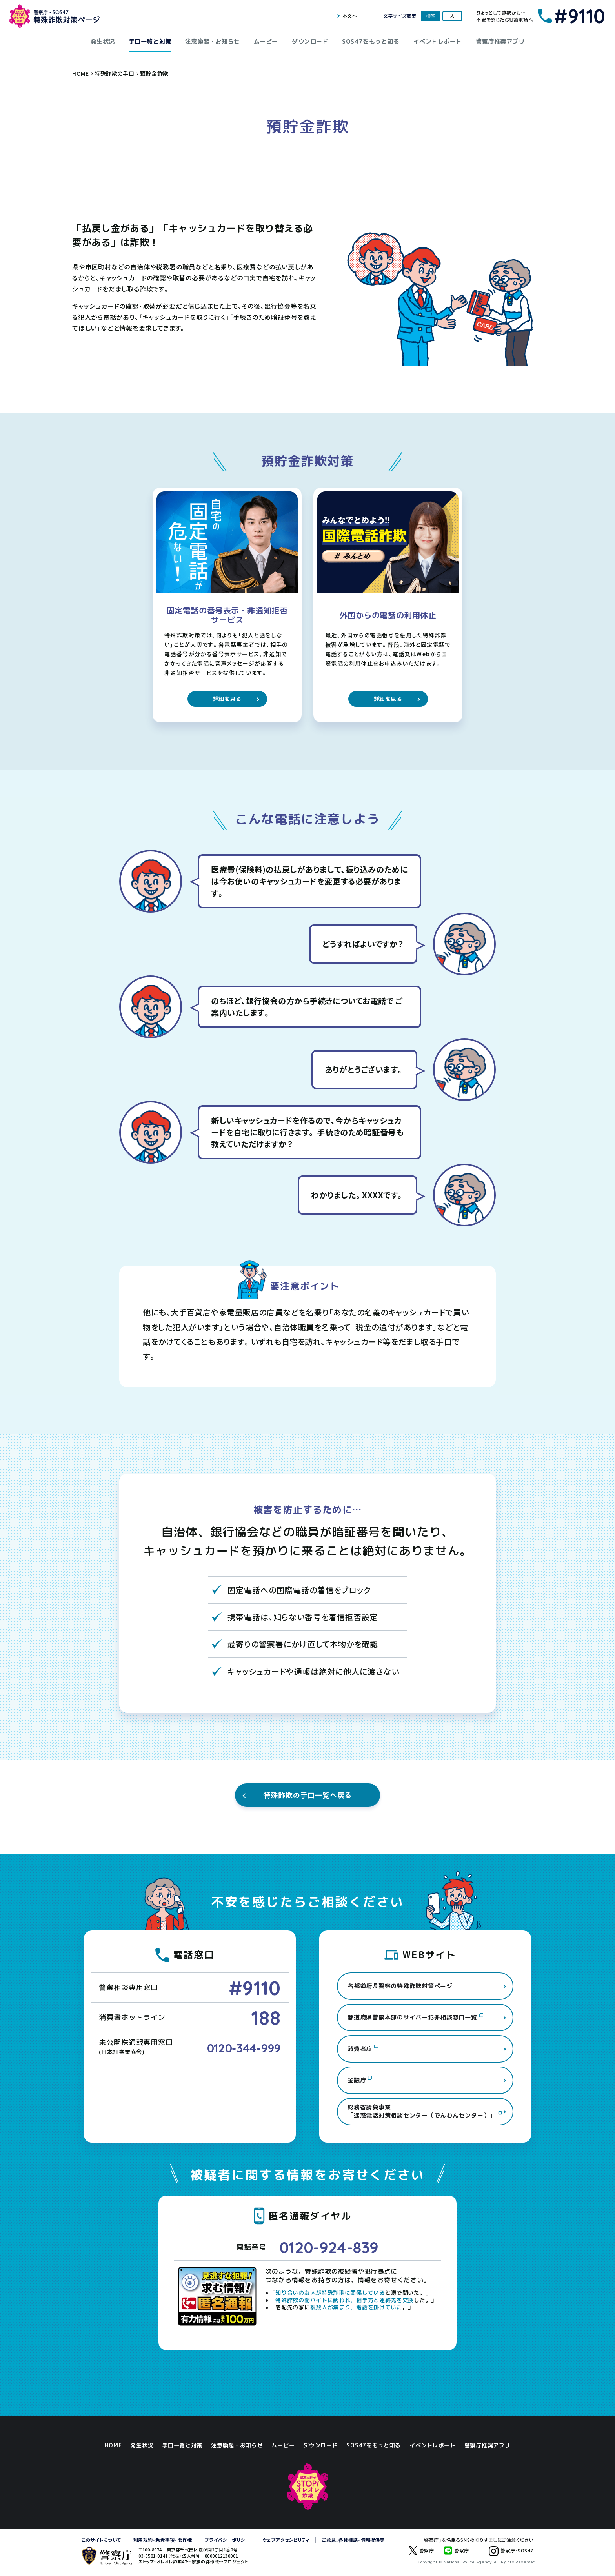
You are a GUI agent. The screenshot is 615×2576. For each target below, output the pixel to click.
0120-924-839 (328, 2247)
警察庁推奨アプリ (500, 41)
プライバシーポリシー (226, 2539)
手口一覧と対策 (150, 41)
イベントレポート (437, 41)
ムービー (266, 41)
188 (266, 2018)
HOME (113, 2445)
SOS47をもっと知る (370, 41)
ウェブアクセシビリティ (286, 2539)
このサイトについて (101, 2539)
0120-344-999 (244, 2048)
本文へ (349, 16)
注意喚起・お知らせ (212, 41)
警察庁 (421, 2550)
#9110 (255, 1988)
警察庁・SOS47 (506, 2556)
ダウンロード (310, 41)
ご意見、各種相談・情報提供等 (353, 2539)
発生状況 (103, 41)
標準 (430, 16)
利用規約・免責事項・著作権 (162, 2539)
